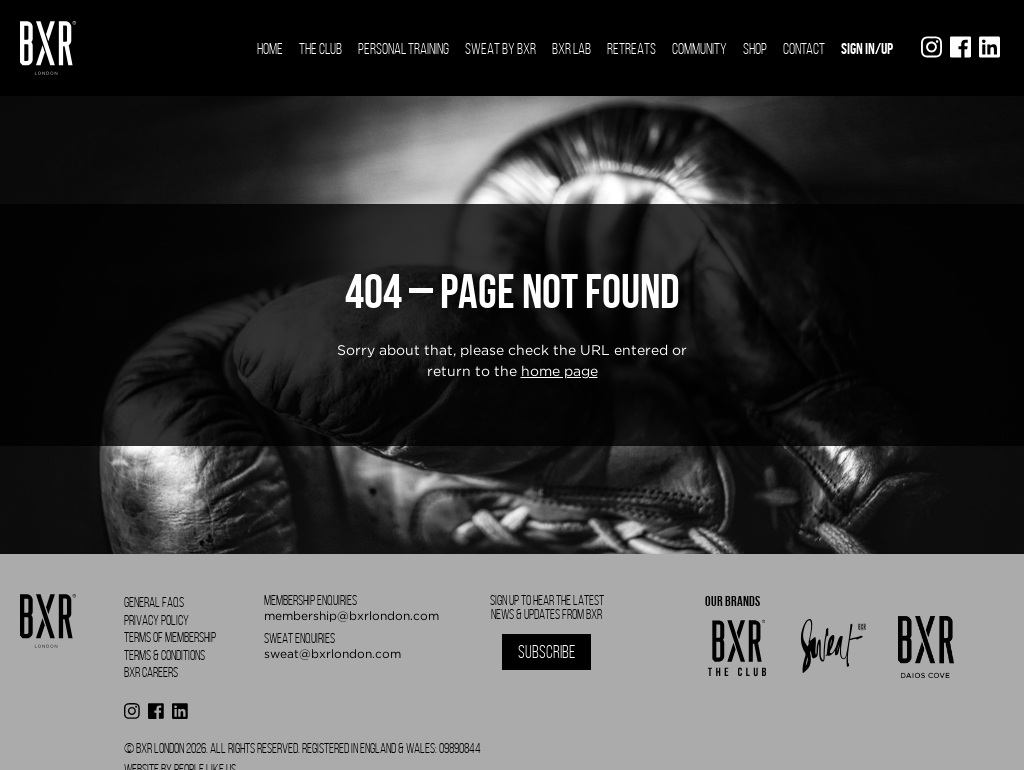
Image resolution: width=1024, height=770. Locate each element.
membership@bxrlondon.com (351, 615)
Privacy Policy (156, 620)
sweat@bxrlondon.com (332, 653)
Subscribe (546, 652)
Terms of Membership (170, 637)
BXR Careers (151, 672)
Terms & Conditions (164, 655)
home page (559, 371)
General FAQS (154, 602)
